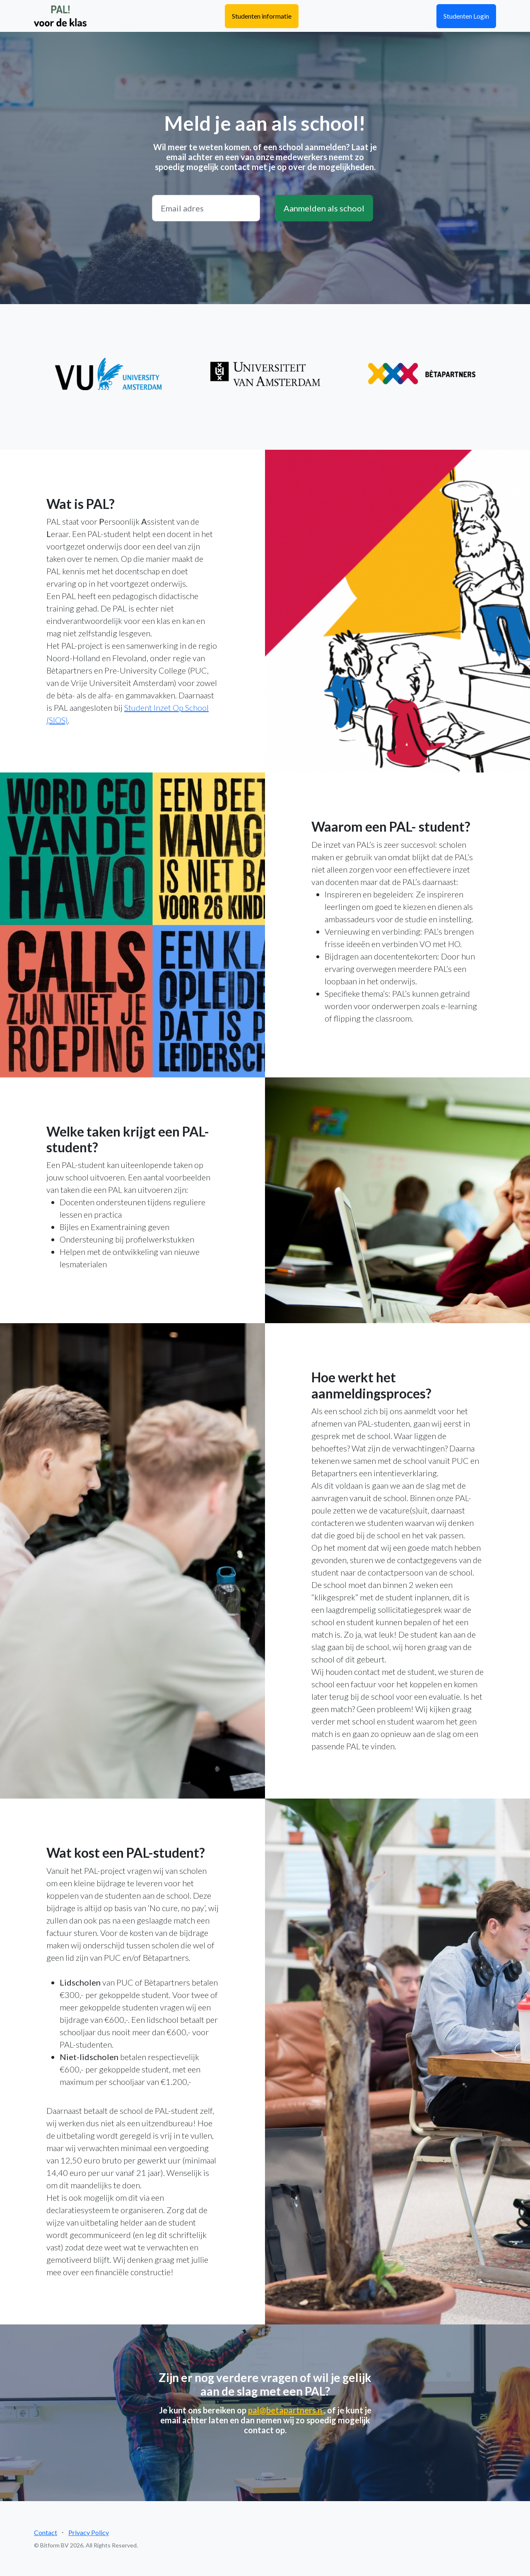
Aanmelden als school (324, 208)
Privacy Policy (88, 2532)
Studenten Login (466, 16)
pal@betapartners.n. (286, 2410)
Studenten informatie (262, 16)
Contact (45, 2532)
